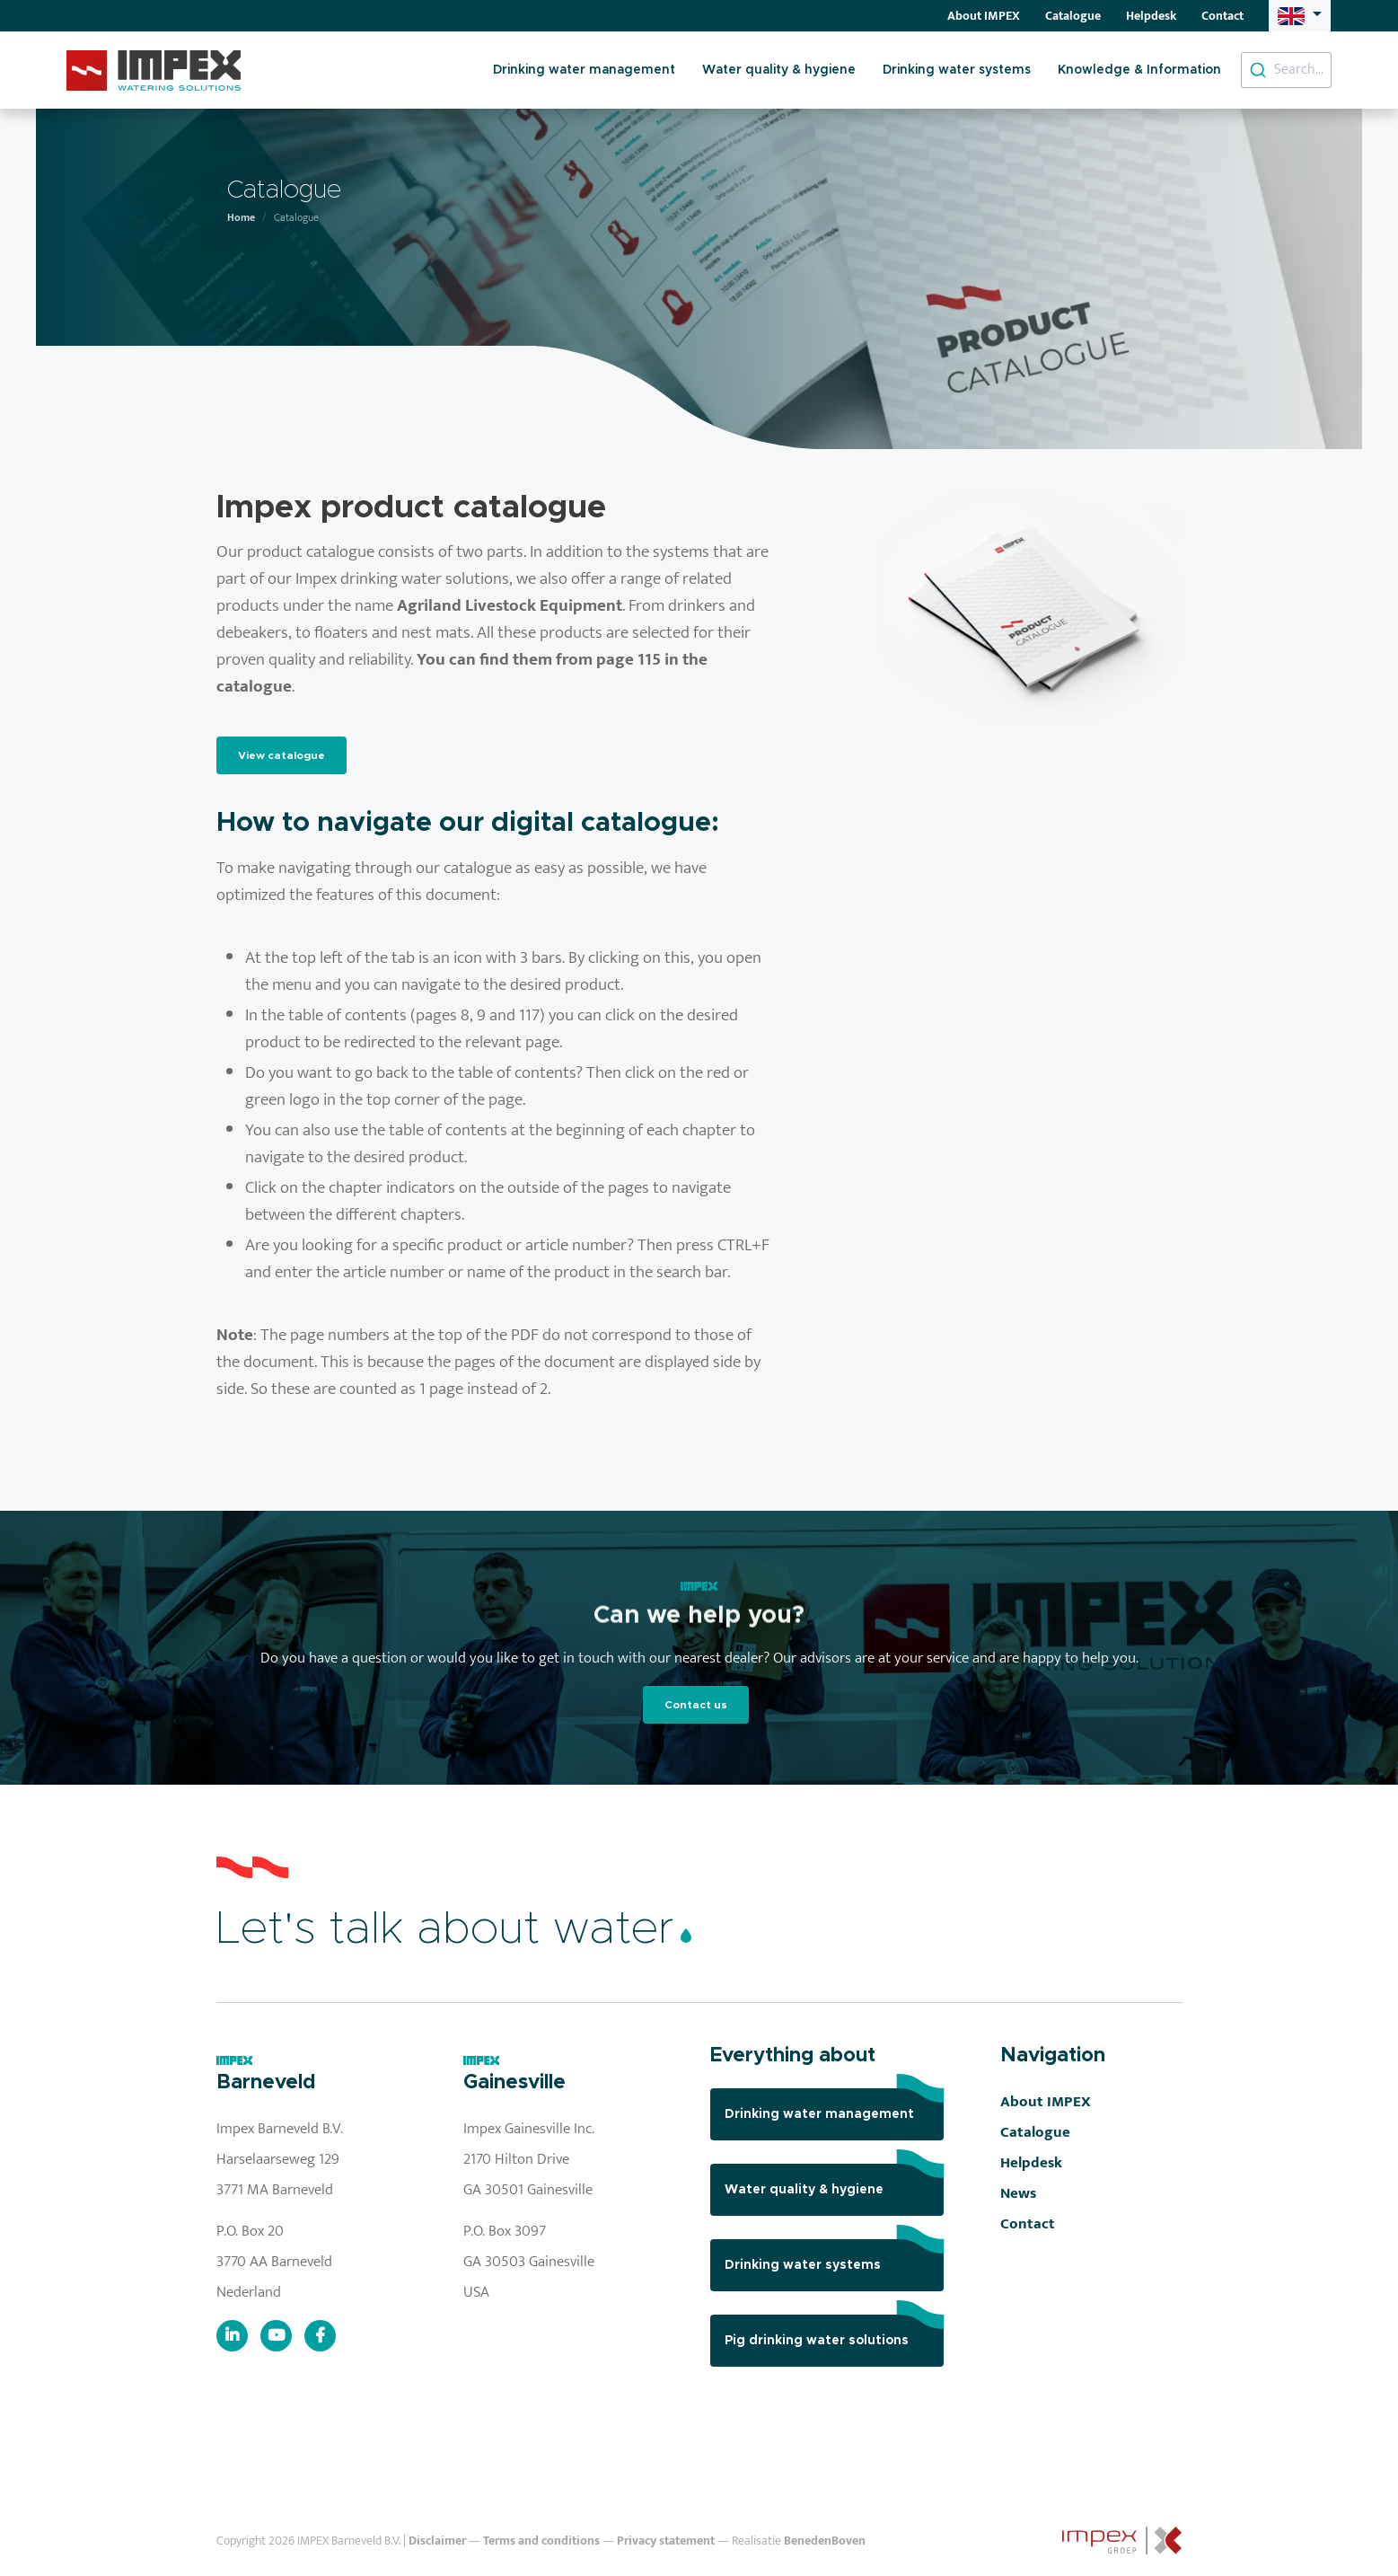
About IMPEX (983, 15)
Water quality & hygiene (779, 70)
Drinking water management (584, 70)
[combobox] (1286, 70)
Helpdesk (1151, 15)
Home (241, 217)
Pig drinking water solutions (834, 2331)
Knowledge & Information (1139, 70)
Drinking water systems (957, 70)
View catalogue (281, 755)
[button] (1299, 15)
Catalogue (1073, 15)
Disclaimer (437, 2541)
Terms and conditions (541, 2541)
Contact (1222, 15)
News (1018, 2193)
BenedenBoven (825, 2541)
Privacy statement (666, 2541)
